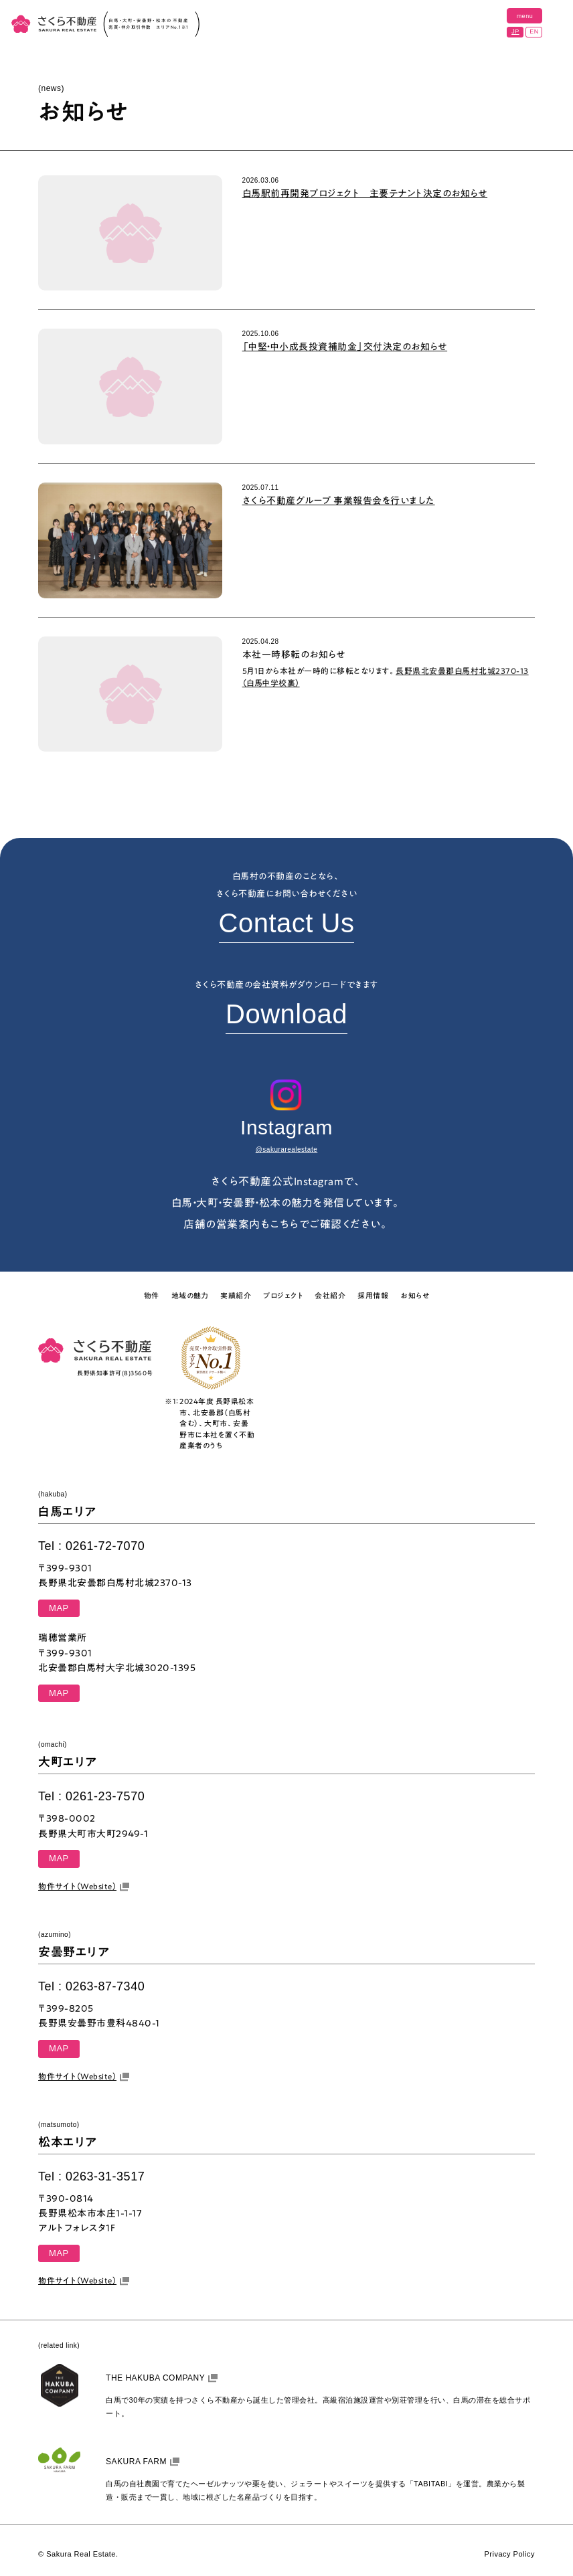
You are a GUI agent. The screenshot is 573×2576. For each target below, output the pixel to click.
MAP (59, 1608)
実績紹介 (235, 1295)
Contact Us (287, 923)
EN (534, 31)
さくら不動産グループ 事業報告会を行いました (338, 501)
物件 (151, 1295)
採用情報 (372, 1295)
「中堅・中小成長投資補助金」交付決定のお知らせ (345, 347)
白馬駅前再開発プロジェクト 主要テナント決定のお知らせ (365, 193)
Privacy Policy (509, 2554)
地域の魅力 (190, 1295)
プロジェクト (283, 1295)
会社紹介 (330, 1295)
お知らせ (414, 1295)
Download (286, 1014)
